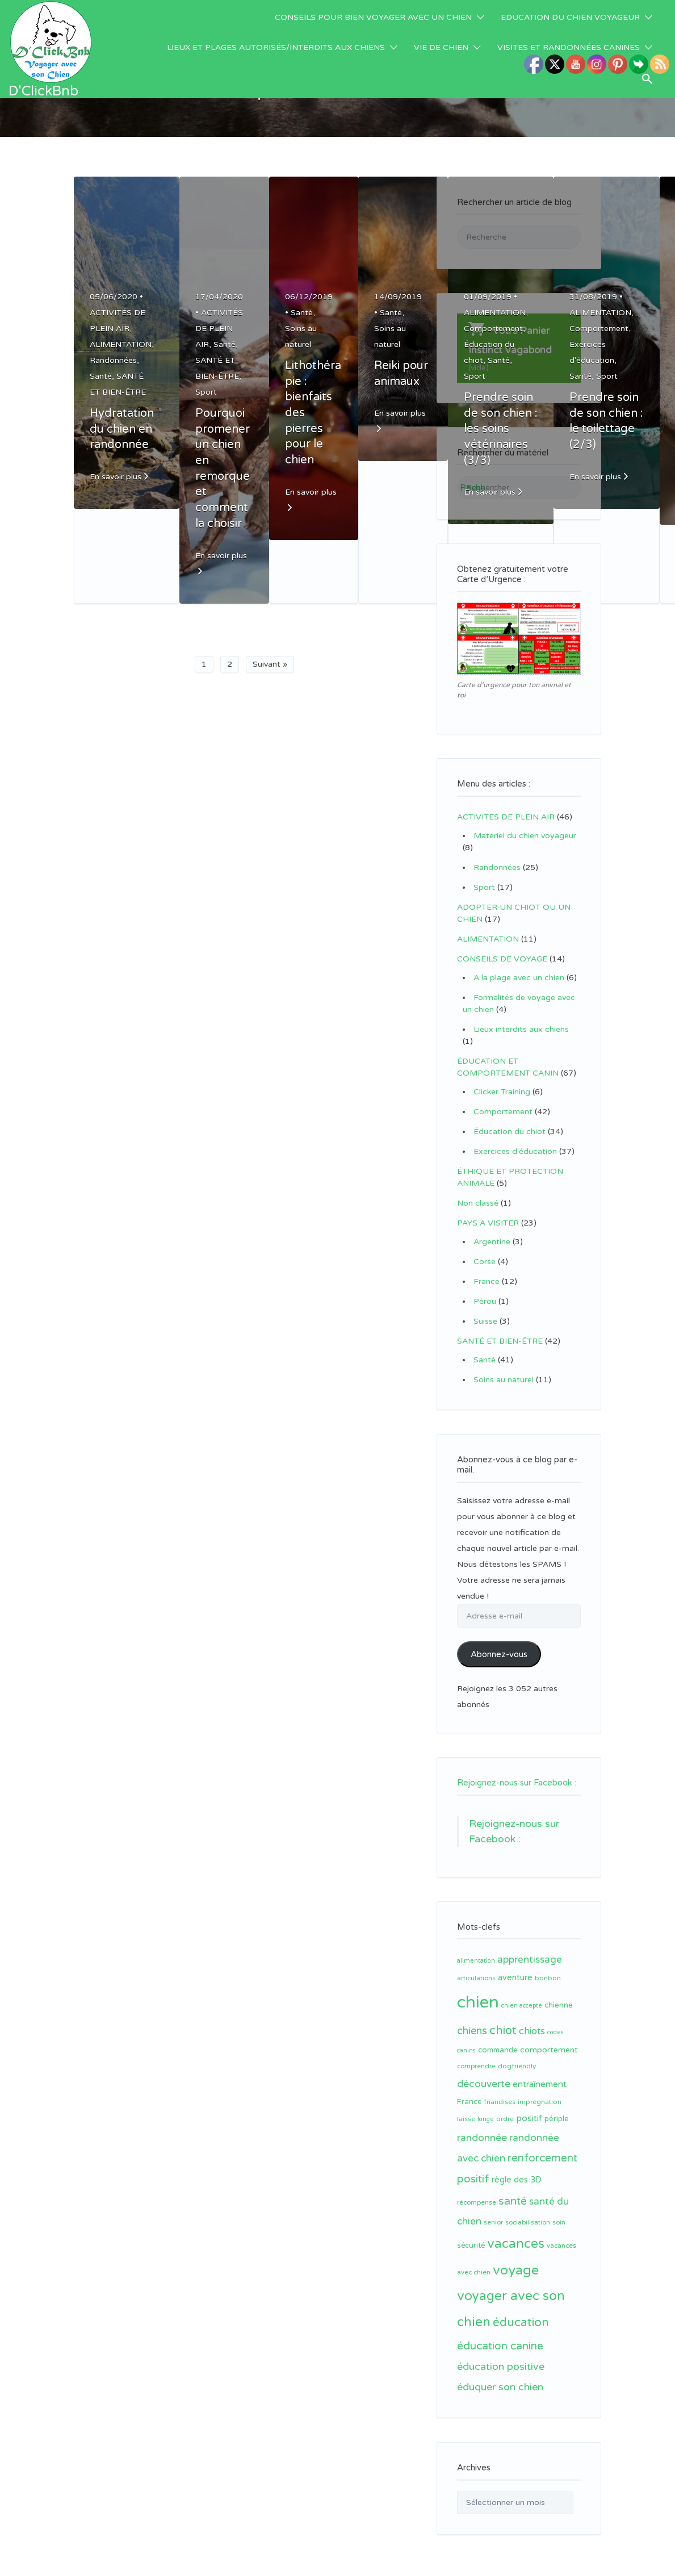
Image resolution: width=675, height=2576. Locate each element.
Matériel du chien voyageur (524, 835)
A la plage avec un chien (518, 977)
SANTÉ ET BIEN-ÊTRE (500, 1341)
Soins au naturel (503, 1380)
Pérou (484, 1301)
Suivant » (270, 664)
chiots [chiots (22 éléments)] (532, 2017)
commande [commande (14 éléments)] (498, 2036)
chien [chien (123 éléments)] (478, 1988)
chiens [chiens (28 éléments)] (472, 2017)
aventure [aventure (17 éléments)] (515, 1964)
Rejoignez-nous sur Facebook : (516, 1769)
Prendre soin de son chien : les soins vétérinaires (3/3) (501, 429)
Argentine (491, 1242)
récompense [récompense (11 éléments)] (476, 2189)
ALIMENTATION (121, 344)
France (486, 1281)
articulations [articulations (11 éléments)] (476, 1964)
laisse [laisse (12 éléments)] (466, 2105)
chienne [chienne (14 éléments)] (558, 1991)
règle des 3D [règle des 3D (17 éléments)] (517, 2166)
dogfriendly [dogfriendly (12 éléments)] (517, 2052)
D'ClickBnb (43, 91)
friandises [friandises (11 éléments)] (499, 2088)
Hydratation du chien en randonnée (122, 429)
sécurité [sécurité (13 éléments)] (471, 2231)
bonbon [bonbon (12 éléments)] (548, 1964)
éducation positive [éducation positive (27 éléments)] (500, 2353)
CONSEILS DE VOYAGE (502, 959)
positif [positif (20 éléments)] (529, 2105)
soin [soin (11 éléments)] (558, 2209)
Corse (484, 1261)
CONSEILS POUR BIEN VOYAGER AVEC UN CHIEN (373, 17)
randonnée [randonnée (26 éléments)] (482, 2124)
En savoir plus (115, 477)
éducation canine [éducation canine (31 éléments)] (500, 2332)
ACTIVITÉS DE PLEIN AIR (219, 328)
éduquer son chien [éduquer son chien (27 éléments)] (500, 2374)
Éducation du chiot (509, 1131)
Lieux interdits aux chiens (521, 1029)
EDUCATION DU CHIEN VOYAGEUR (570, 17)
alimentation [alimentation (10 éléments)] (476, 1947)
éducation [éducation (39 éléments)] (521, 2309)
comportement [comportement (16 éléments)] (549, 2036)
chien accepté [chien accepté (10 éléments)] (521, 1992)
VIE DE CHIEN (441, 47)
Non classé (477, 1203)
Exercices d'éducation (515, 1151)
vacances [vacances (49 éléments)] (515, 2230)
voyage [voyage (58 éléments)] (516, 2256)
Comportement (493, 328)
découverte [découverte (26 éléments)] (483, 2070)
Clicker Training (501, 1092)
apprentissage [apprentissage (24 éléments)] (529, 1946)
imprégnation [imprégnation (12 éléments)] (539, 2088)
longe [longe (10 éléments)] (485, 2105)
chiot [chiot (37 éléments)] (503, 2017)
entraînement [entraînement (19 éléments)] (540, 2070)
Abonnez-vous (499, 1654)
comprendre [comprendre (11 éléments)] (476, 2052)
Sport (206, 392)
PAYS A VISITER (488, 1223)
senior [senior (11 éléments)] (493, 2209)
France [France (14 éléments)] (469, 2088)
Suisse (485, 1321)
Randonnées (113, 360)
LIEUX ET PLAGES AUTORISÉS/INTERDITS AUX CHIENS (276, 47)
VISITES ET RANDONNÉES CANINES (568, 47)
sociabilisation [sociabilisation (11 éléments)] (527, 2209)
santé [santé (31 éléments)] (512, 2187)
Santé (101, 376)
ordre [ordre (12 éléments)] (505, 2105)
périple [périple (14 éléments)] (556, 2105)
